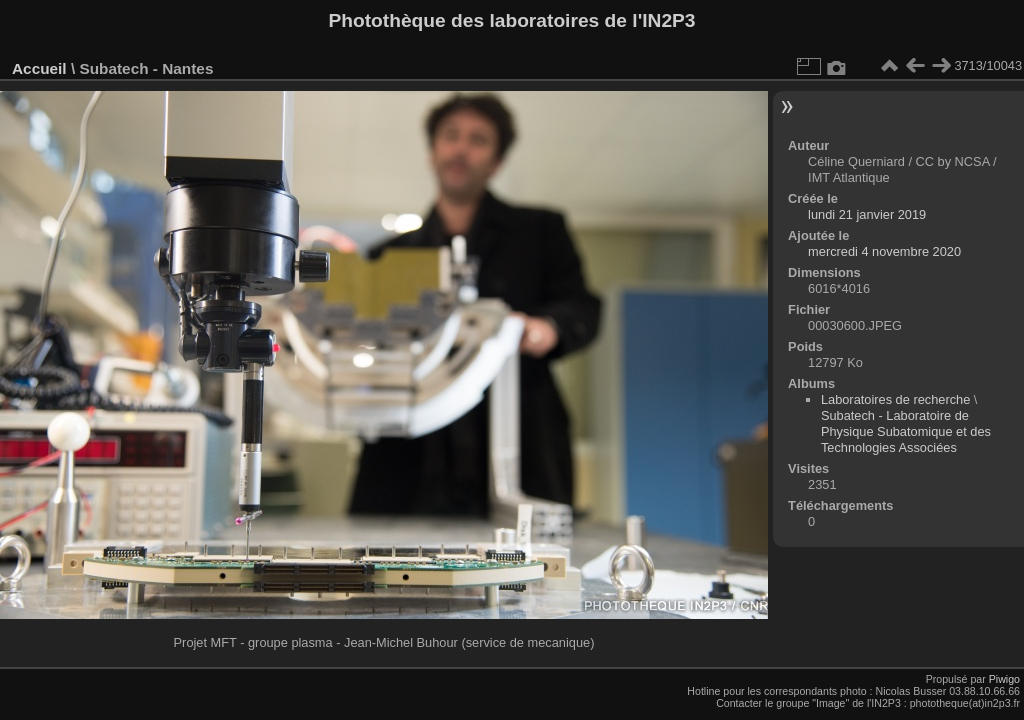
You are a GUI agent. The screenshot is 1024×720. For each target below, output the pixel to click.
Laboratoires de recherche (895, 399)
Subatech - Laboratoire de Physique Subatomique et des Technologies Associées (906, 431)
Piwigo (1004, 679)
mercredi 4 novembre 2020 (884, 251)
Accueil (39, 68)
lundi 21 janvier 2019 (867, 214)
